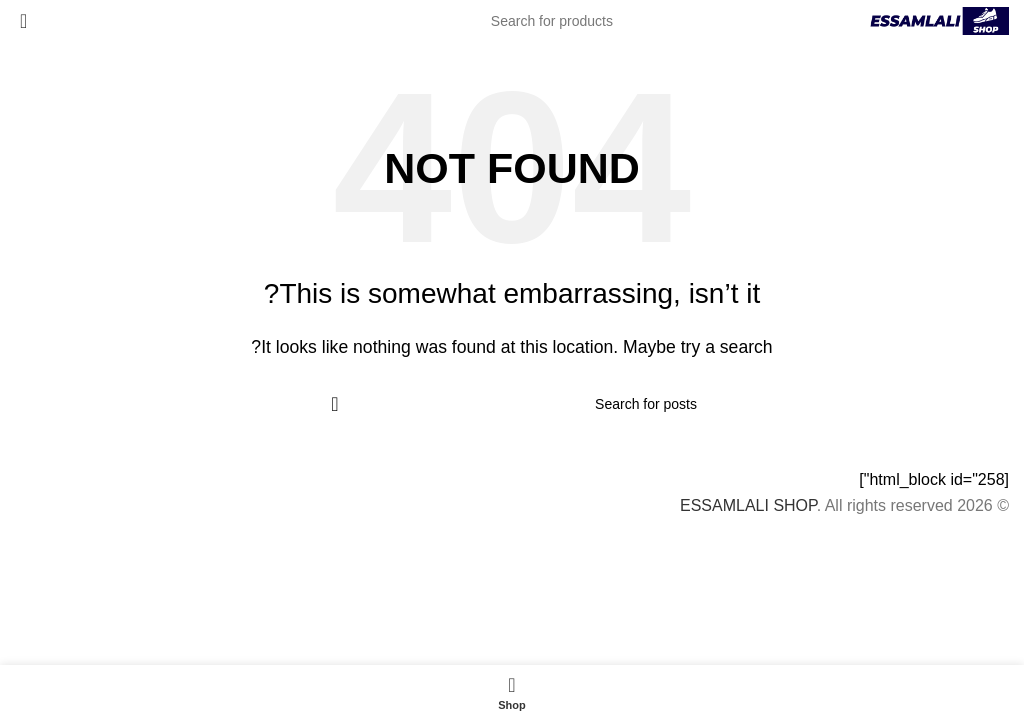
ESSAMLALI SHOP (748, 505)
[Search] (512, 21)
